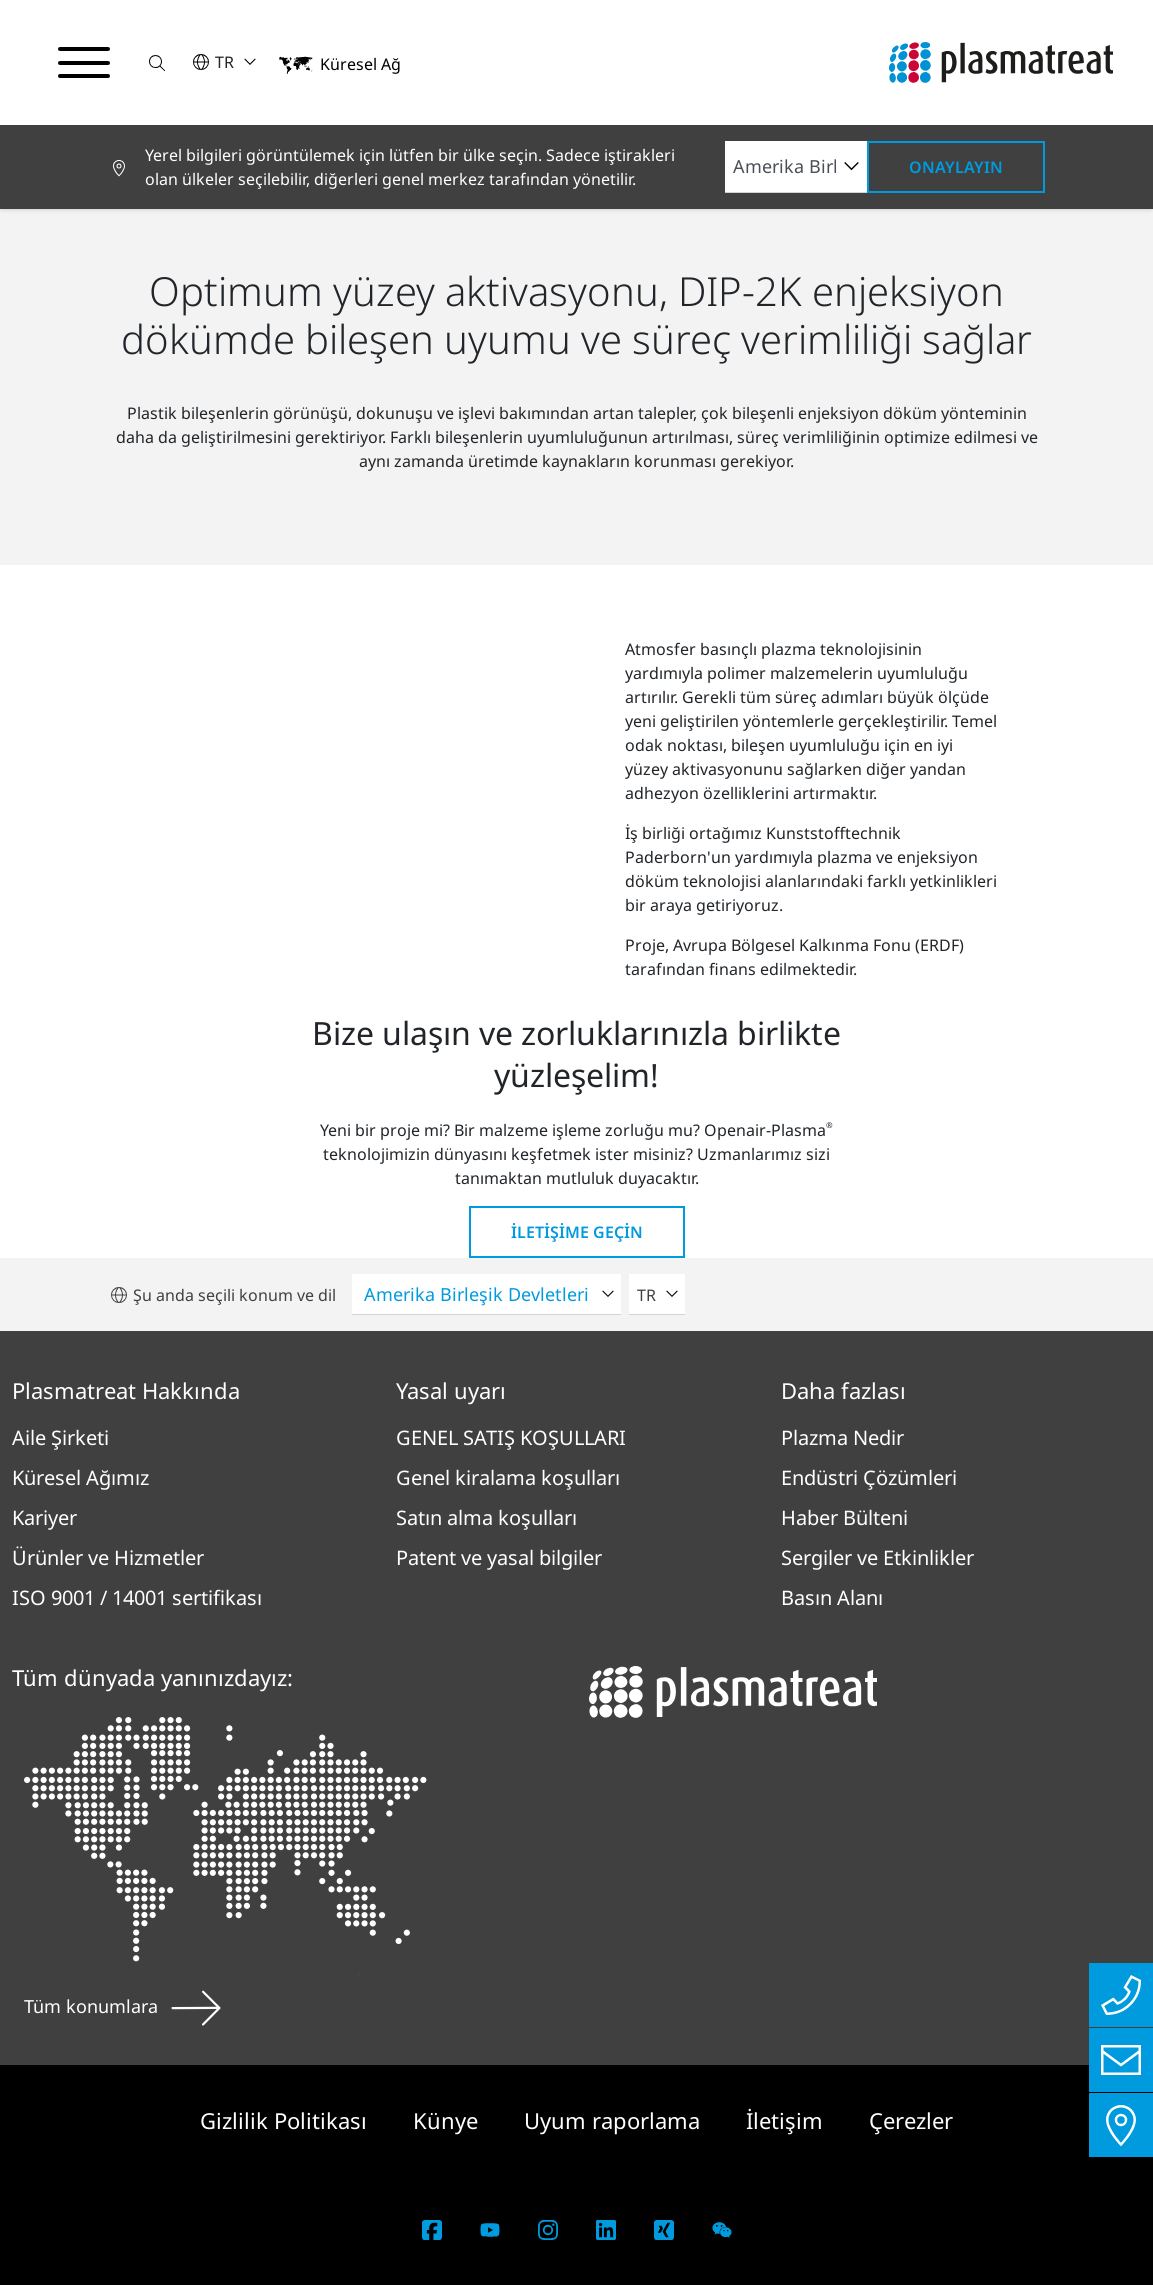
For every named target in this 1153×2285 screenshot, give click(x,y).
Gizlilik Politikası (286, 2120)
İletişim (787, 2120)
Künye (448, 2120)
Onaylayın (956, 167)
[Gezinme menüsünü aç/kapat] (84, 63)
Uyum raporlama (615, 2120)
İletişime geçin (577, 1232)
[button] (157, 62)
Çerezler (911, 2120)
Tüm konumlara (122, 2006)
